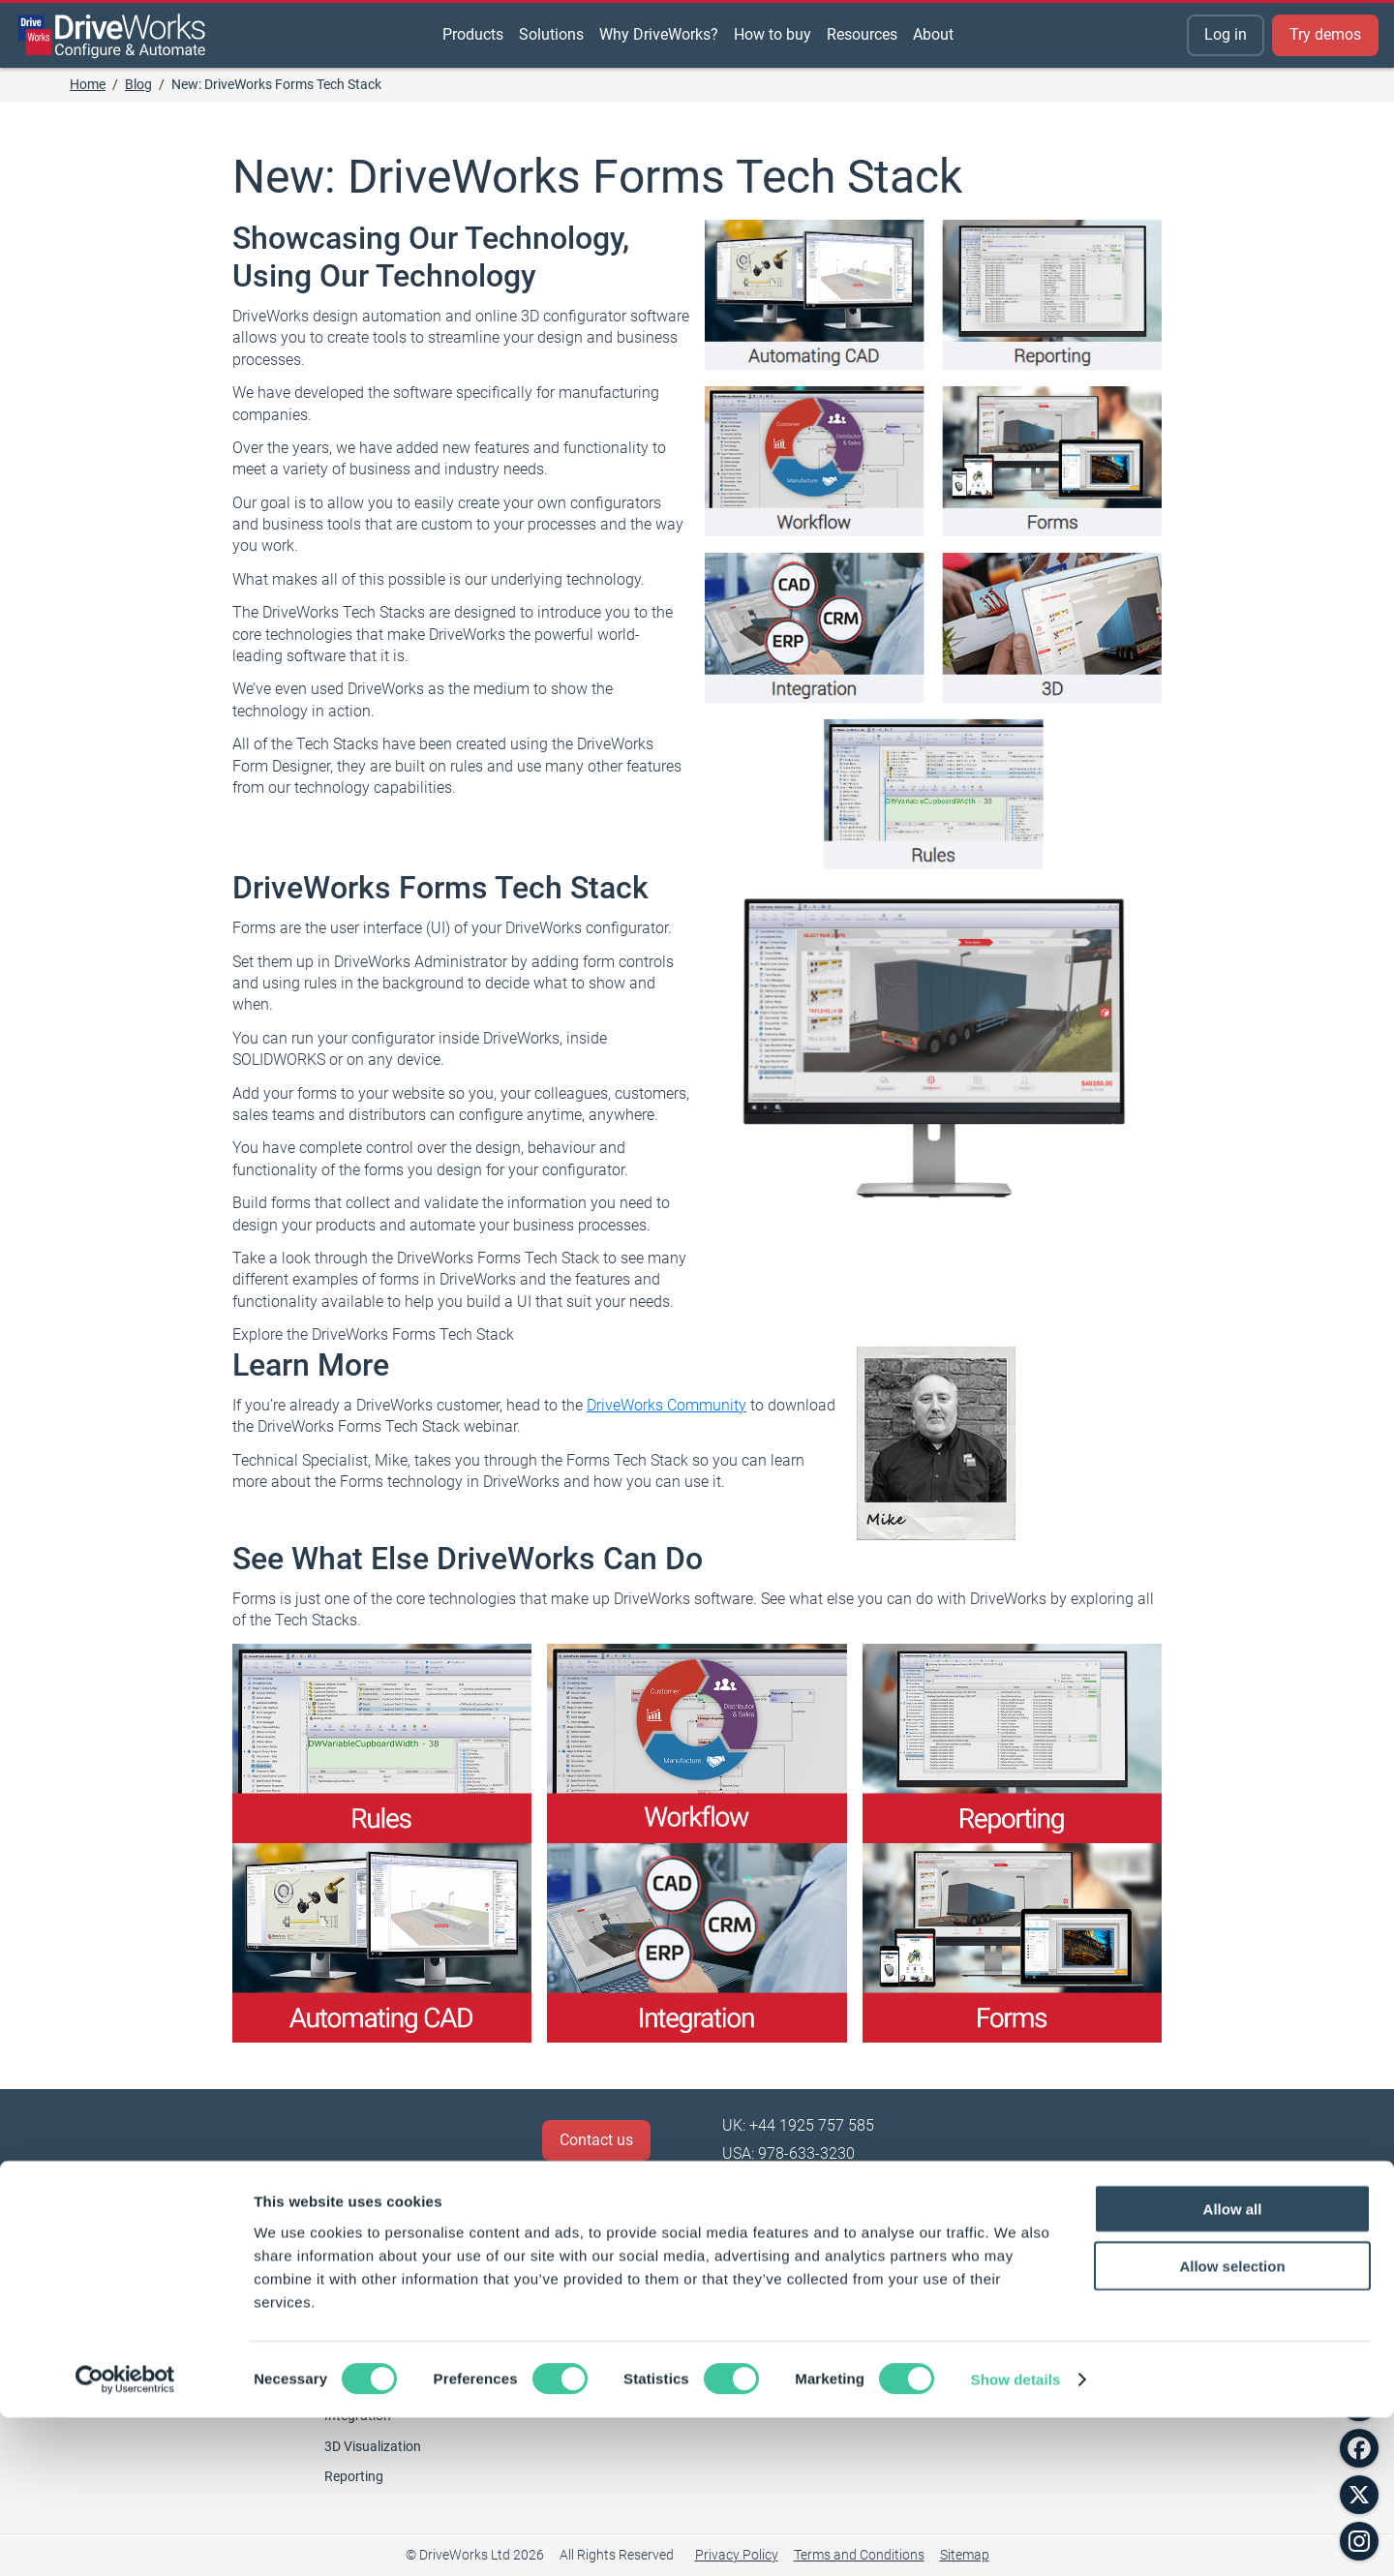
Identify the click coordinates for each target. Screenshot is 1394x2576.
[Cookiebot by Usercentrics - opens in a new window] (125, 2538)
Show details (1016, 2538)
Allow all (1232, 2367)
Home (88, 84)
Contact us (596, 2140)
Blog (138, 84)
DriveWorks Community (666, 1405)
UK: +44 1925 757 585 (798, 2125)
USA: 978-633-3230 (788, 2153)
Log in (1225, 34)
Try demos (1325, 34)
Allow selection (1232, 2424)
